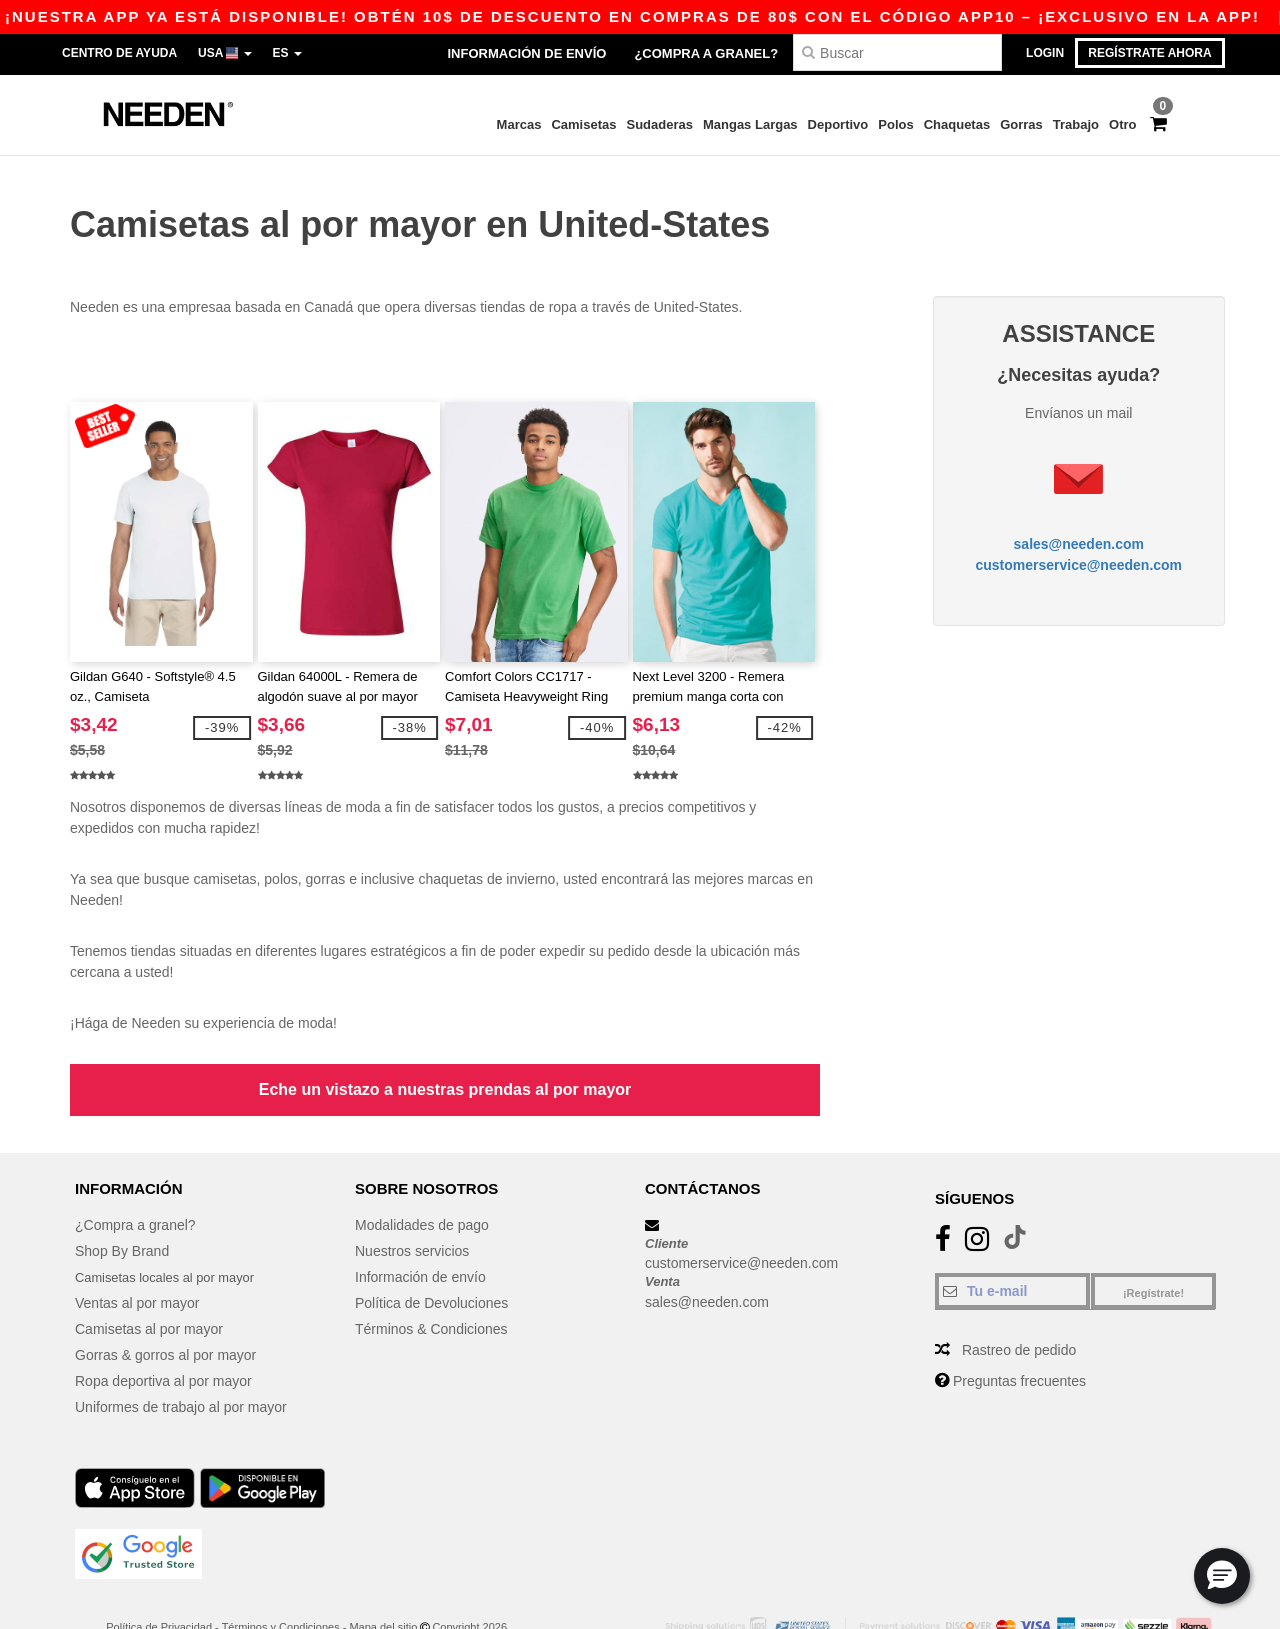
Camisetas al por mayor (149, 1280)
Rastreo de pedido (1019, 1301)
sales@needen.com (1079, 519)
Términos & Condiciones (431, 1280)
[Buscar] (897, 52)
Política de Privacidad (159, 1578)
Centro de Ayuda (119, 53)
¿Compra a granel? (706, 53)
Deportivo (838, 124)
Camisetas (583, 124)
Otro (1122, 124)
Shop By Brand (122, 1202)
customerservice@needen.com (1078, 540)
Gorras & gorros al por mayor (165, 1306)
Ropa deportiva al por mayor (163, 1332)
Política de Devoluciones (431, 1254)
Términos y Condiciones (281, 1578)
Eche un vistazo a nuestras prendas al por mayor (445, 1040)
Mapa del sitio (383, 1578)
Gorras (1021, 124)
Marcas (519, 124)
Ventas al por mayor (137, 1254)
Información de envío (526, 53)
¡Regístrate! (1153, 1244)
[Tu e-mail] (1012, 1242)
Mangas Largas (750, 124)
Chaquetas (957, 124)
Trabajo (1076, 124)
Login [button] (1045, 53)
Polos (895, 124)
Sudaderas (659, 124)
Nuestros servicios (412, 1202)
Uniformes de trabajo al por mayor (181, 1358)
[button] (1222, 1576)
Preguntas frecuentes (1019, 1332)
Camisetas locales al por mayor (172, 1228)
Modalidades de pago (422, 1176)
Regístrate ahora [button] (1149, 53)
